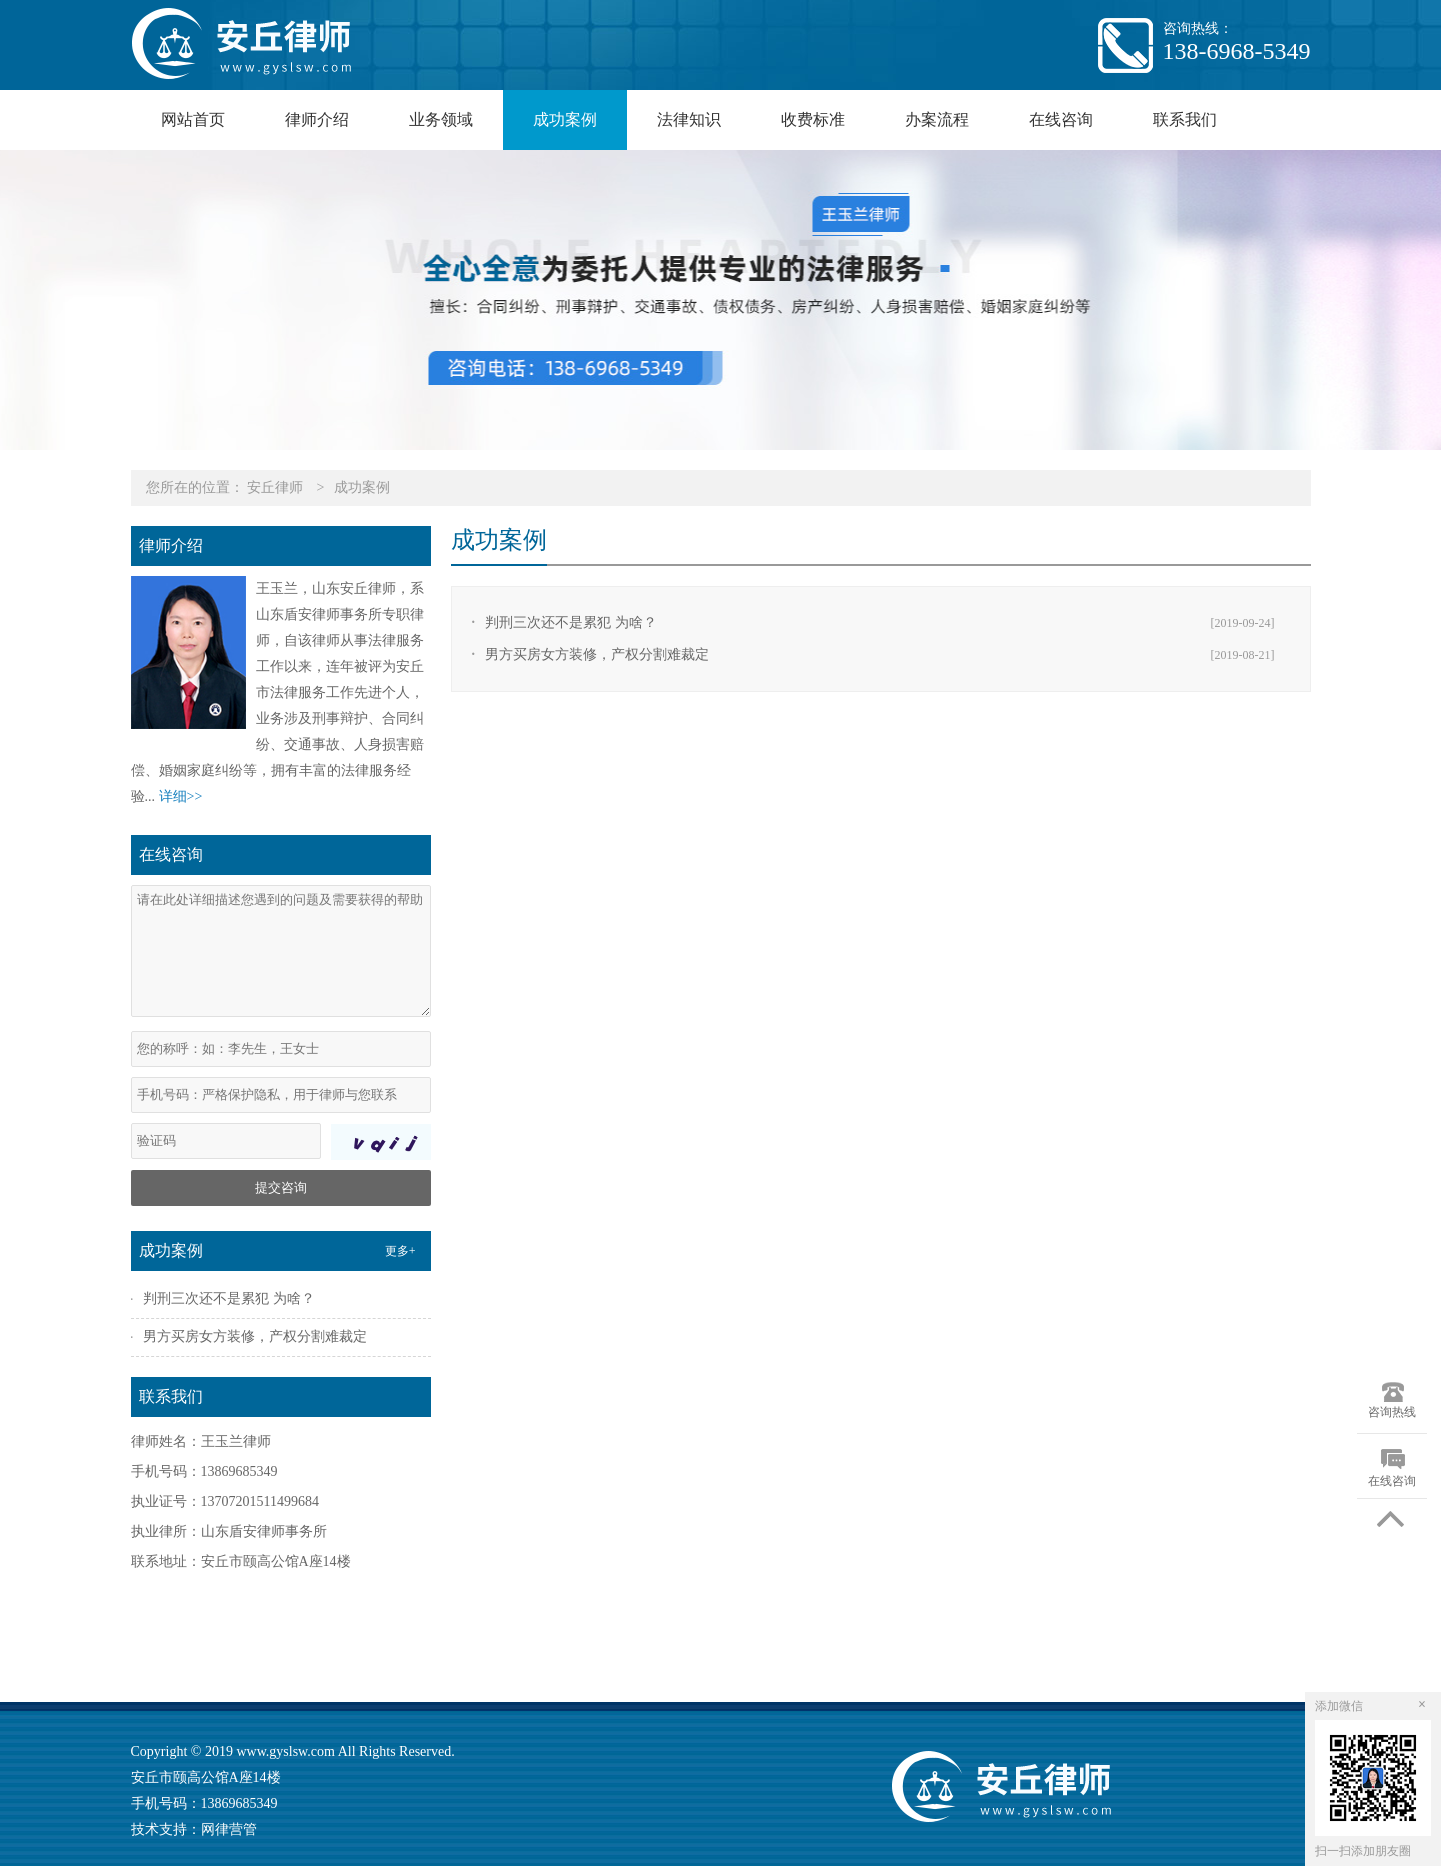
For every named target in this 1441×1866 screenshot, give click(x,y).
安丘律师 (275, 487)
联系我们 (1185, 119)
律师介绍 (317, 119)
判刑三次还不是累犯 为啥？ (571, 622)
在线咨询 (1061, 119)
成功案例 (565, 119)
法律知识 (689, 119)
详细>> (181, 796)
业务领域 (441, 119)
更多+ (400, 1251)
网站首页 (193, 119)
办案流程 (937, 119)
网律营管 (229, 1829)
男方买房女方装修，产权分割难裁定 (597, 654)
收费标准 (813, 119)
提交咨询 (281, 1187)
